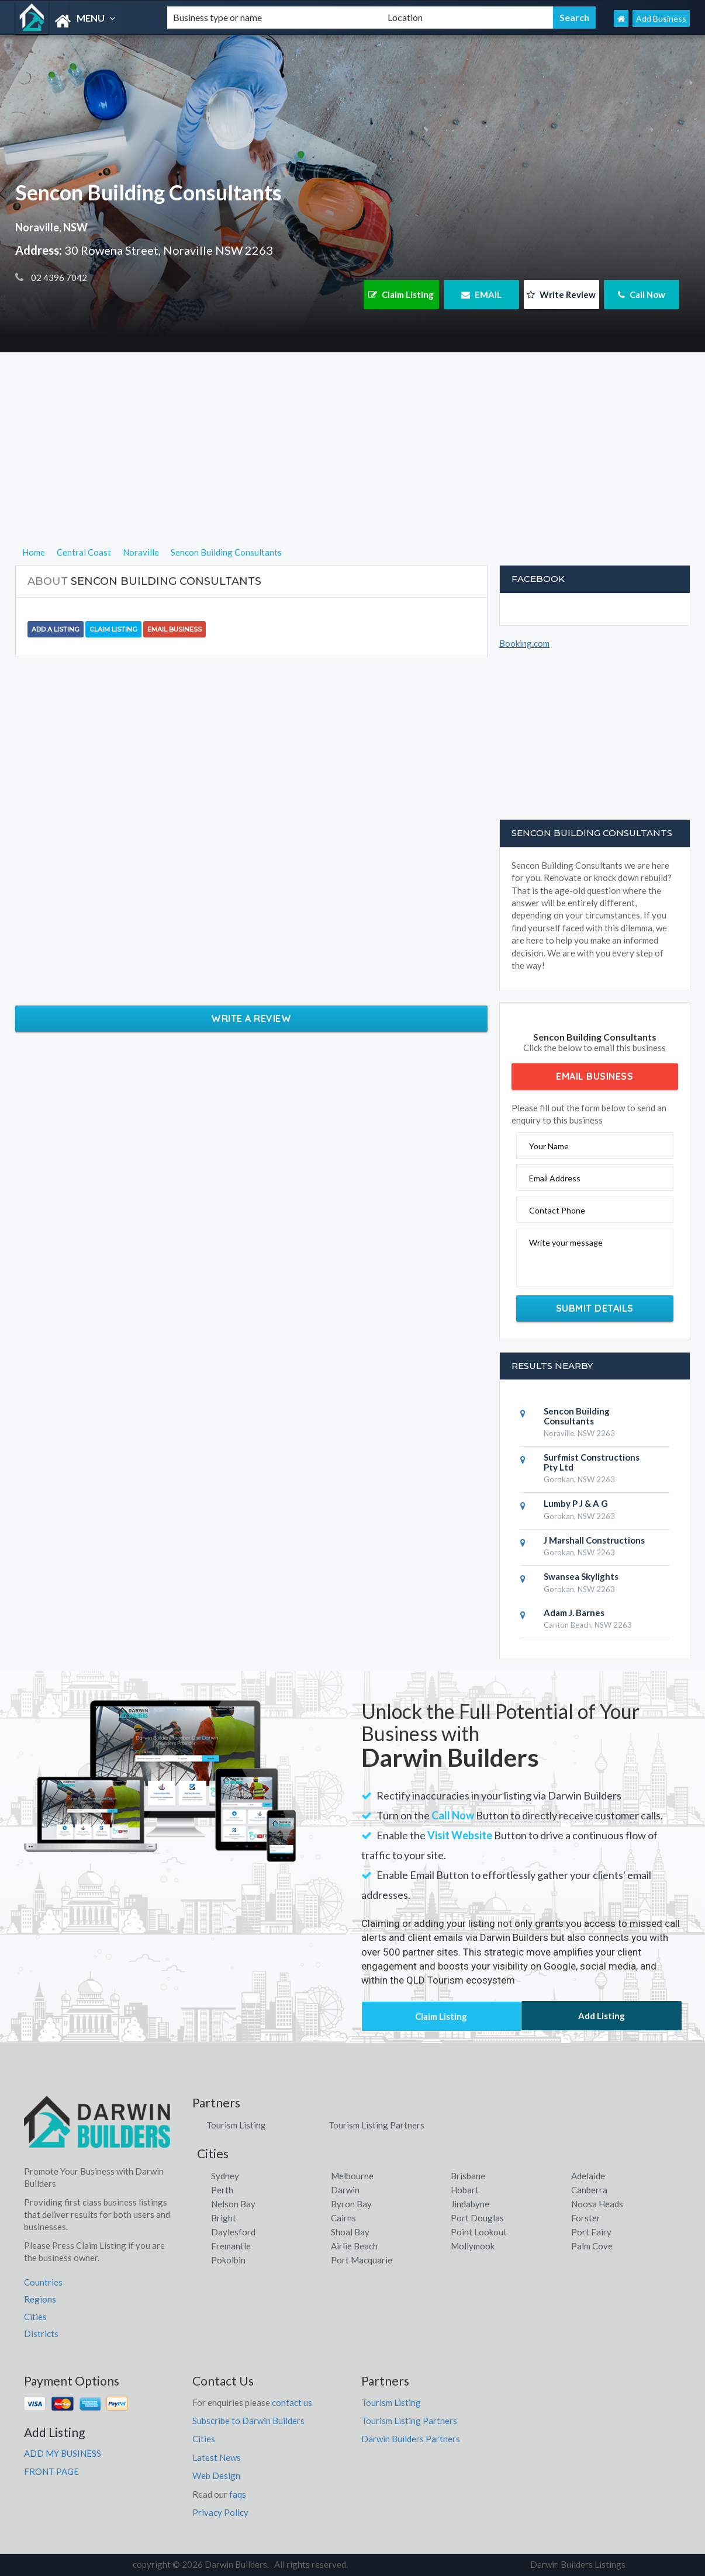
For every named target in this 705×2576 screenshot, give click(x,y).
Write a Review (251, 1018)
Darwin (345, 2190)
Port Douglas (477, 2218)
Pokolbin (228, 2260)
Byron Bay (351, 2204)
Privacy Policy (220, 2512)
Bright (223, 2218)
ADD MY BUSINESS (62, 2453)
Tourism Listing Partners (376, 2125)
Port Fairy (591, 2232)
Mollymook (473, 2246)
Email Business (174, 629)
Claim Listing (401, 294)
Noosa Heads (597, 2204)
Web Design (216, 2475)
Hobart (465, 2190)
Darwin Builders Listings (577, 2564)
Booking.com (524, 643)
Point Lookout (479, 2232)
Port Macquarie (361, 2260)
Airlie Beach (354, 2246)
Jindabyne (470, 2204)
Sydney (225, 2176)
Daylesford (233, 2232)
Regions (40, 2299)
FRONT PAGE (51, 2471)
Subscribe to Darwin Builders (248, 2420)
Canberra (589, 2190)
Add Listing (601, 2015)
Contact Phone (557, 1210)
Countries (43, 2282)
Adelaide (588, 2176)
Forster (585, 2218)
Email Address (554, 1178)
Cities (35, 2316)
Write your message (566, 1242)
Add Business (661, 18)
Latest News (216, 2457)
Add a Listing (56, 629)
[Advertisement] (352, 463)
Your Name (549, 1146)
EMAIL (481, 294)
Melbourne (352, 2176)
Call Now (641, 294)
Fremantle (231, 2246)
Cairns (343, 2218)
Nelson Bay (233, 2204)
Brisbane (468, 2176)
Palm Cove (592, 2246)
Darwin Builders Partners (410, 2438)
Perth (222, 2190)
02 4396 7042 (58, 277)
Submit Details (595, 1308)
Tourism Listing (236, 2125)
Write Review (561, 294)
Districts (41, 2333)
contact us (292, 2402)
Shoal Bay (350, 2232)
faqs (237, 2494)
